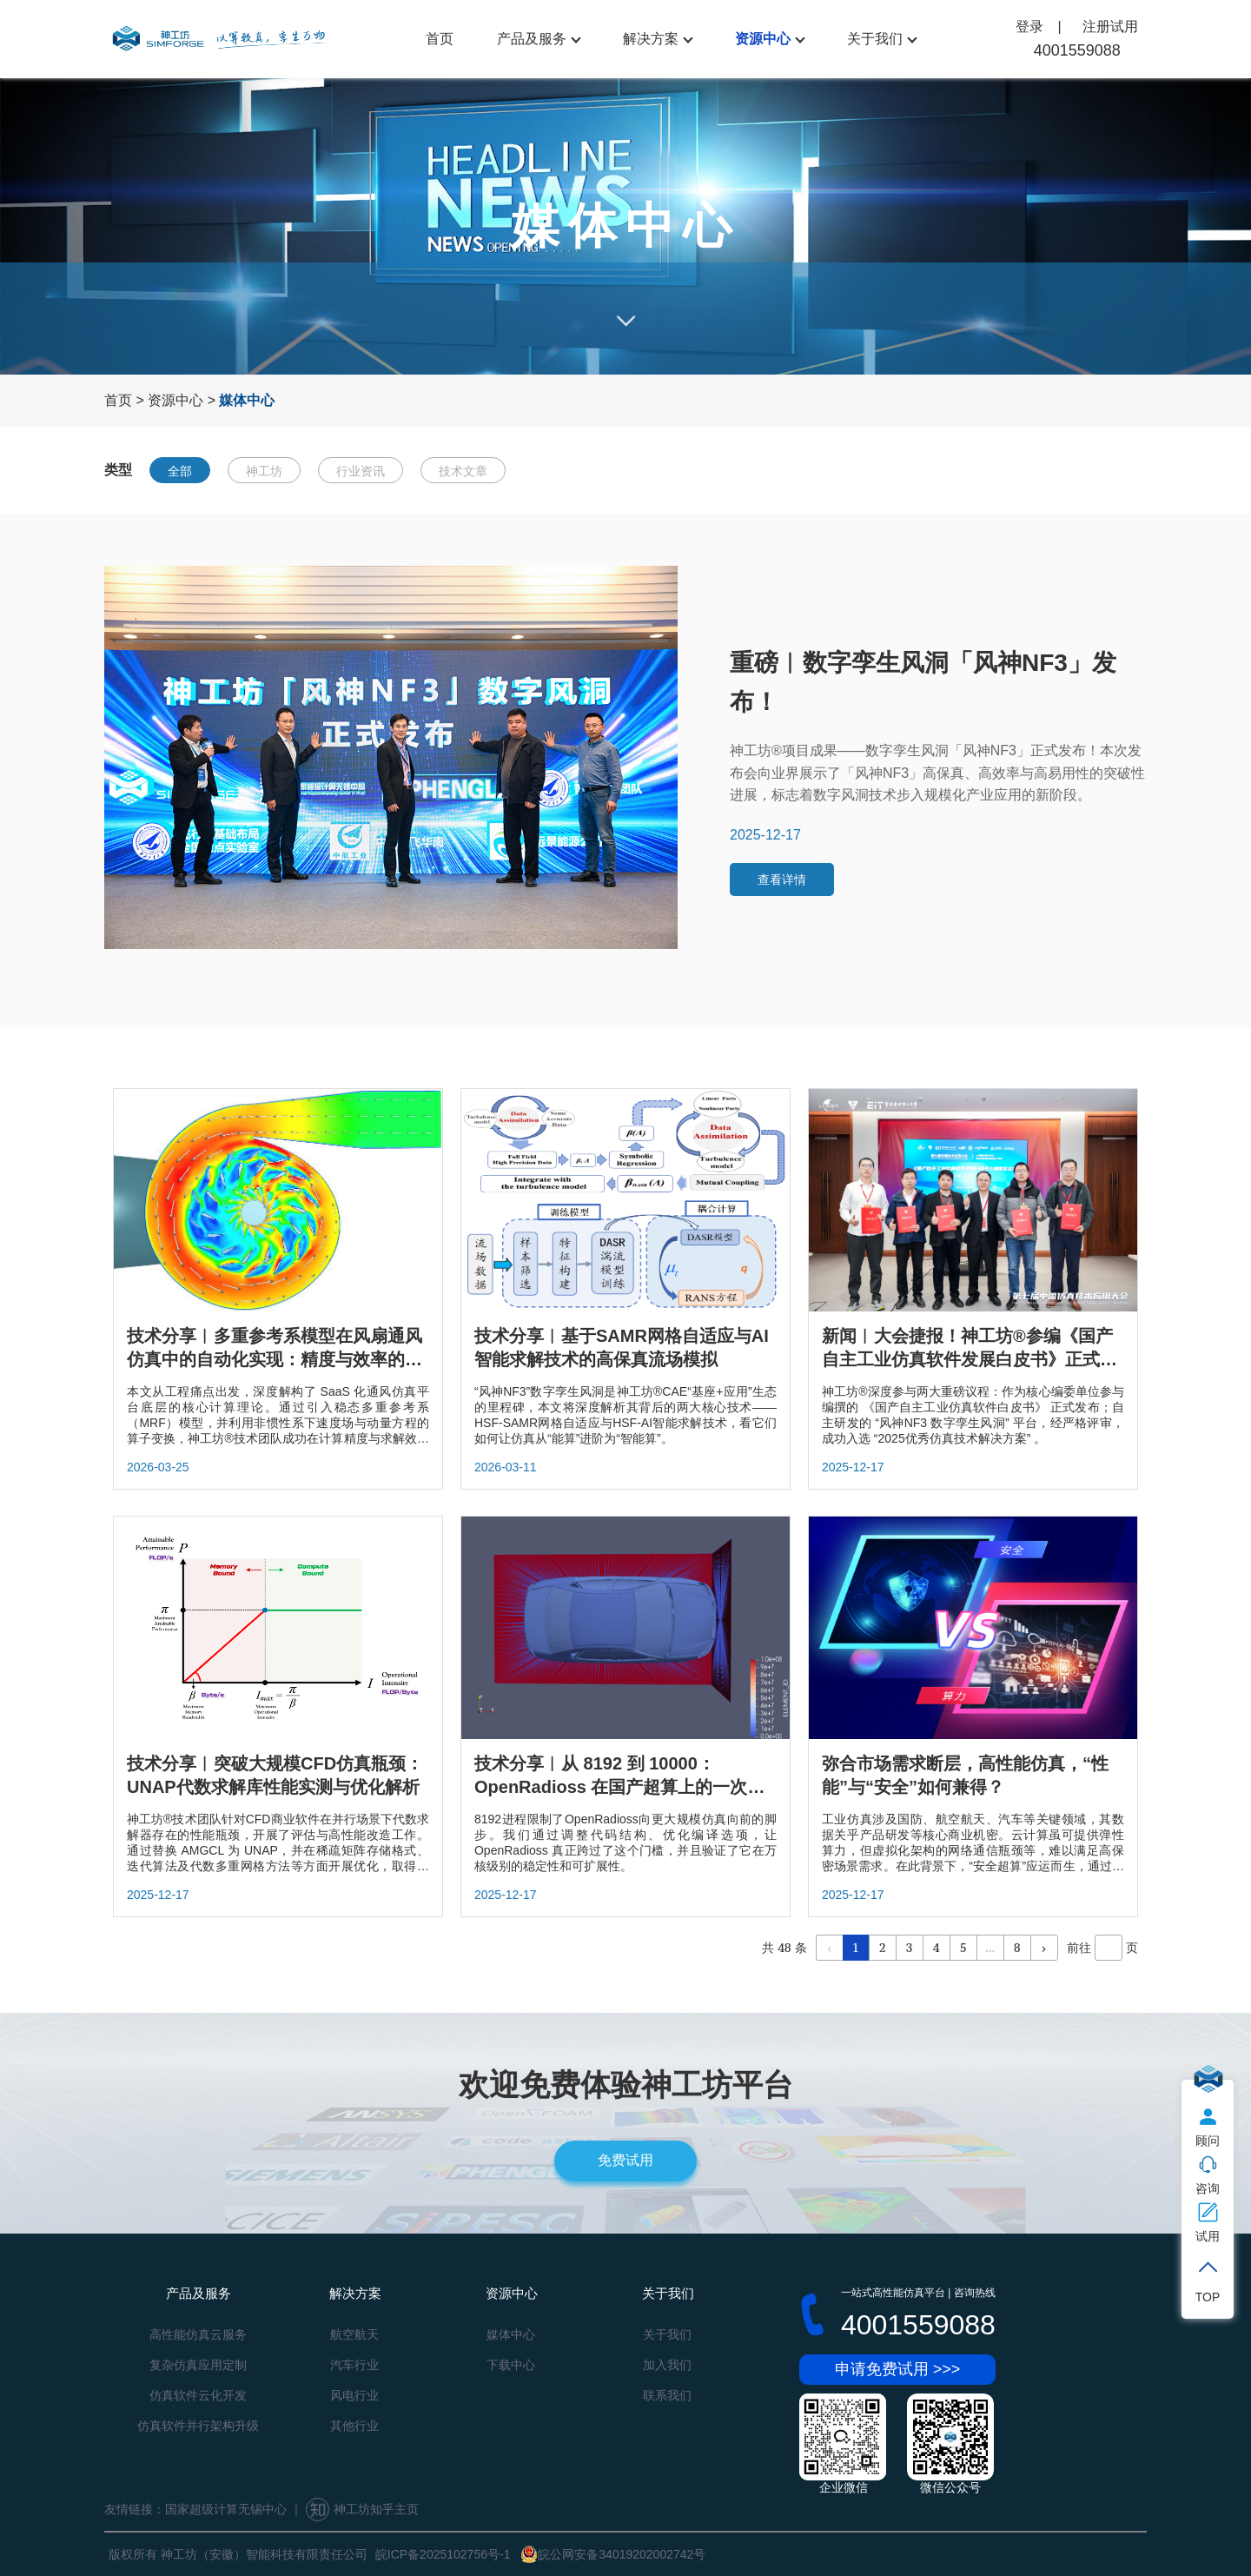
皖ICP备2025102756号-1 (443, 2554)
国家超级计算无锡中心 (226, 2509)
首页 (439, 38)
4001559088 (1077, 50)
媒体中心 (510, 2334)
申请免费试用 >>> (898, 2369)
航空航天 (354, 2334)
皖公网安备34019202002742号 (612, 2554)
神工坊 (264, 471)
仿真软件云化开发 (198, 2395)
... (990, 1947)
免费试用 (625, 2160)
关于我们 (875, 38)
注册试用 (1110, 26)
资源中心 (763, 38)
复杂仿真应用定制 (198, 2365)
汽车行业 (354, 2365)
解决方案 (650, 38)
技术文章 (463, 471)
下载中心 (510, 2365)
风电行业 (354, 2395)
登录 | (1040, 26)
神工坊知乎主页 (362, 2509)
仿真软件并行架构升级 (198, 2426)
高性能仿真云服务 (198, 2334)
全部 (180, 471)
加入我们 (667, 2365)
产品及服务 (531, 38)
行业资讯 (360, 471)
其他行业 (354, 2426)
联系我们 (667, 2395)
